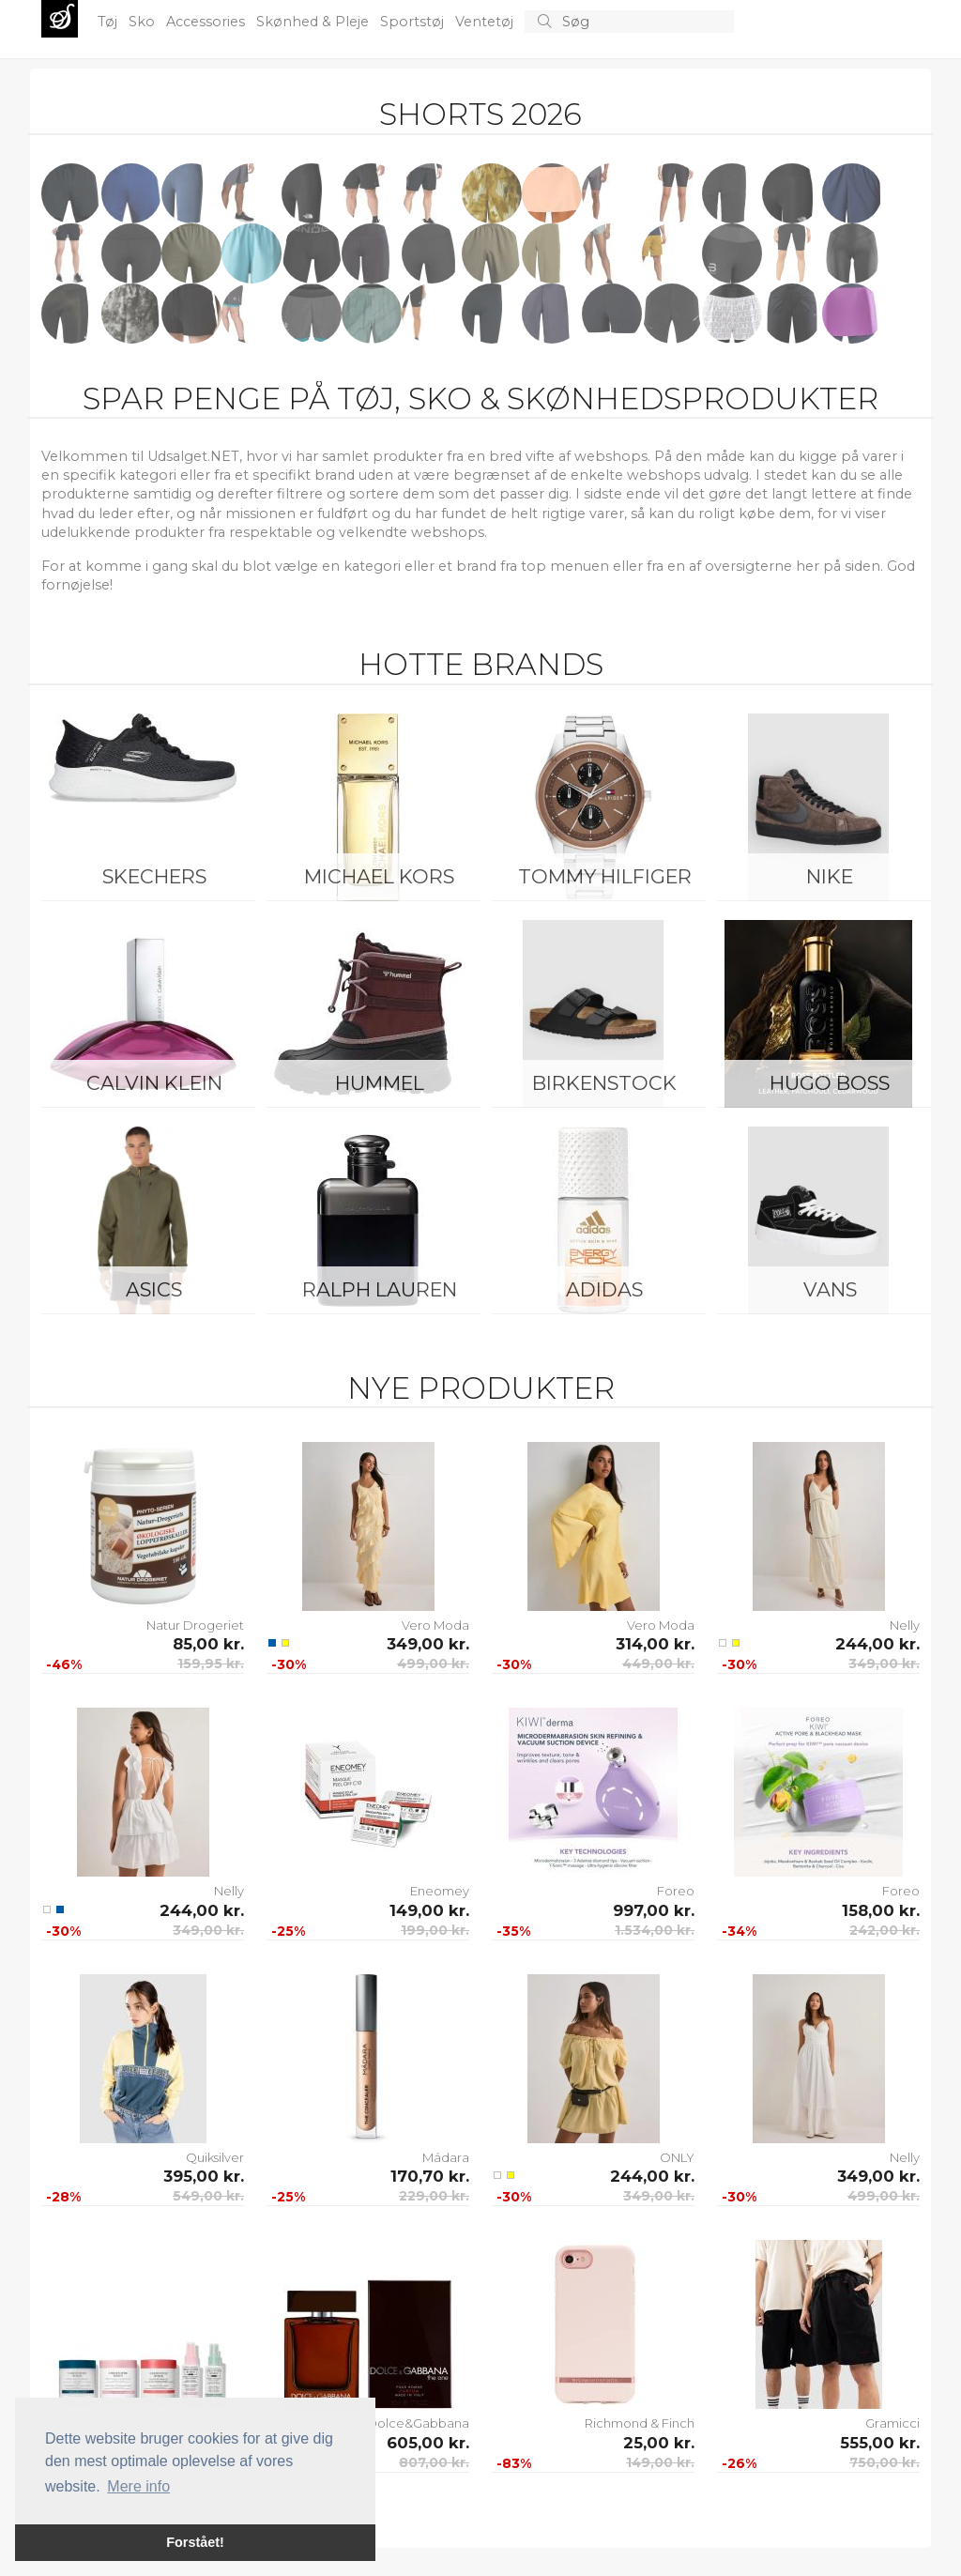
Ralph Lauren (379, 1289)
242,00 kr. (884, 1930)
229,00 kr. (434, 2195)
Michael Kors (379, 876)
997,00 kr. (653, 1910)
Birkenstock (604, 1083)
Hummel (379, 1083)
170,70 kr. (429, 2176)
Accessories (207, 21)
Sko (144, 21)
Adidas (604, 1289)
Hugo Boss (830, 1083)
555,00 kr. (880, 2442)
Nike (829, 876)
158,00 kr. (881, 1910)
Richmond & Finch (639, 2422)
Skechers (154, 876)
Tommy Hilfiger (605, 876)
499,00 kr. (433, 1663)
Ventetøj (486, 21)
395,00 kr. (203, 2176)
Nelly (905, 1625)
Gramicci (892, 2422)
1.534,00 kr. (654, 1930)
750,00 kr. (884, 2462)
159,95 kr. (210, 1663)
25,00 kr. (658, 2442)
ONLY (677, 2157)
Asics (154, 1289)
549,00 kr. (208, 2195)
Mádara (445, 2157)
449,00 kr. (658, 1663)
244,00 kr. (877, 1643)
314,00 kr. (655, 1643)
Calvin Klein (154, 1083)
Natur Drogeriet (195, 1625)
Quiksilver (215, 2157)
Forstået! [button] (195, 2542)
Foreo (675, 1890)
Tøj (109, 21)
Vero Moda (435, 1625)
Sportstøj (414, 21)
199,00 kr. (435, 1930)
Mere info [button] (138, 2486)
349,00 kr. (428, 1643)
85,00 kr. (208, 1643)
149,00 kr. (429, 1910)
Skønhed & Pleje (314, 21)
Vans (830, 1289)
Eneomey (439, 1890)
